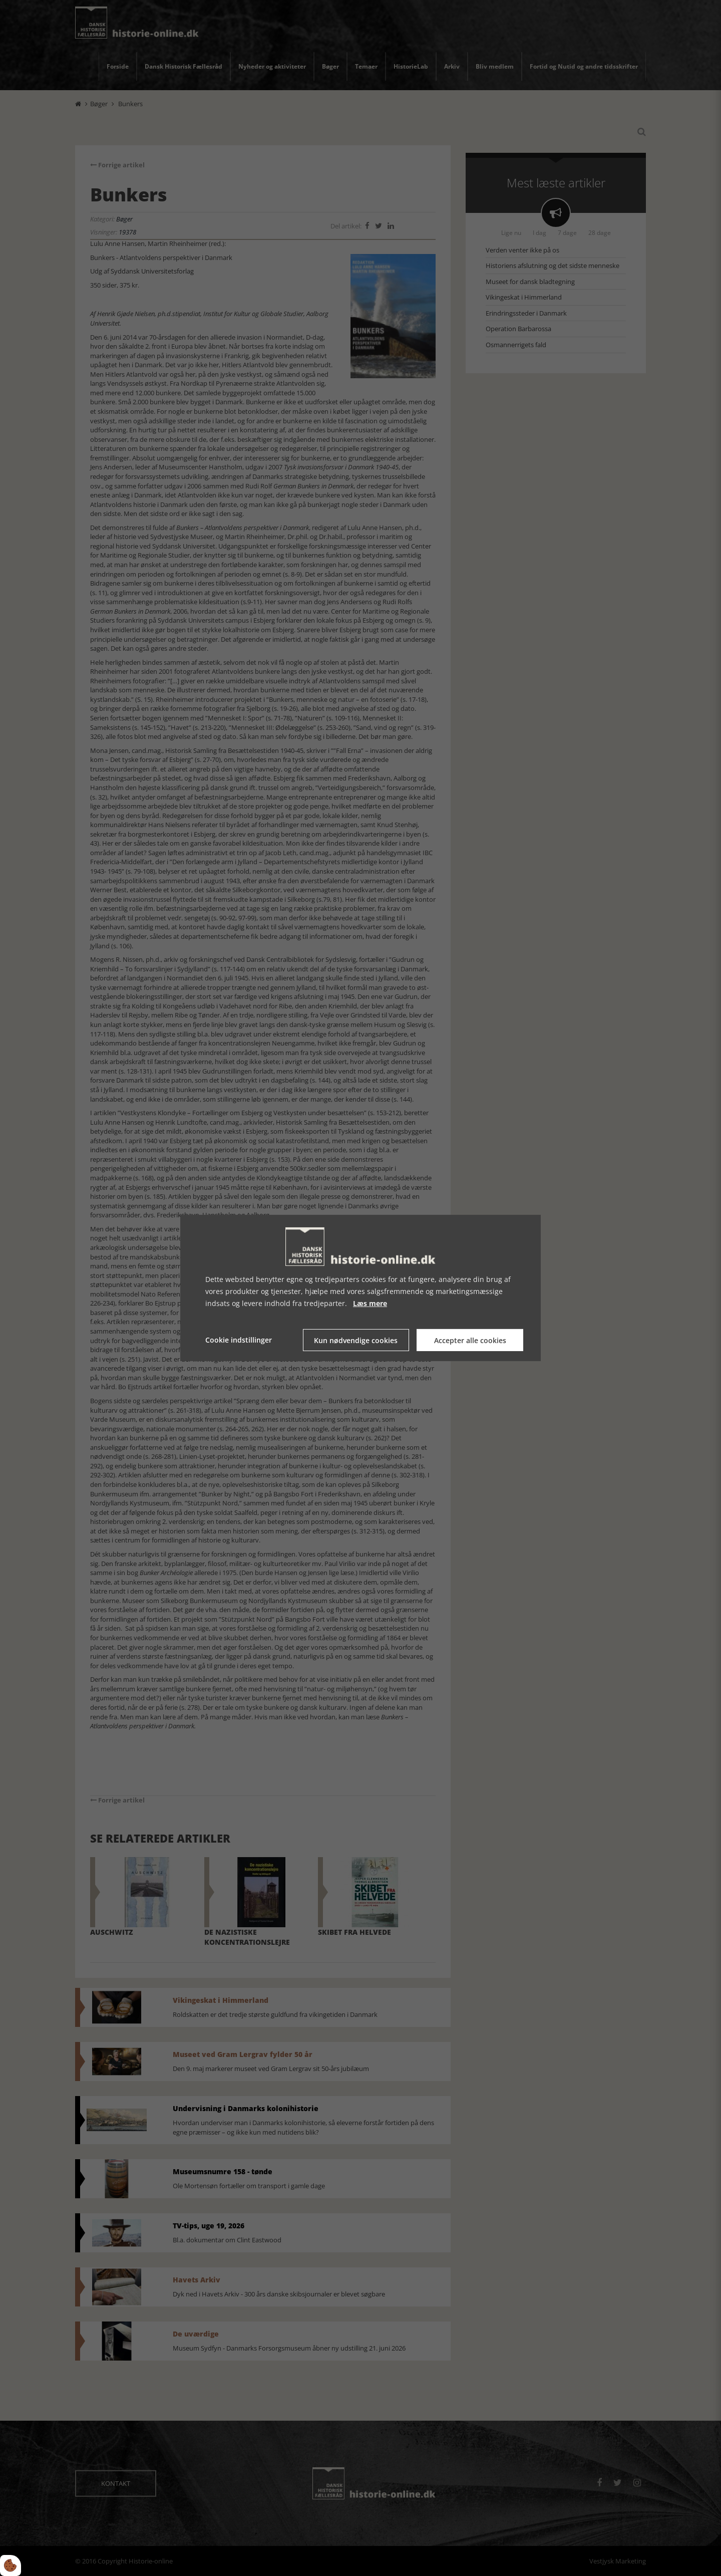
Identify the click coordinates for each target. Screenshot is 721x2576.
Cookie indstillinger (238, 1340)
